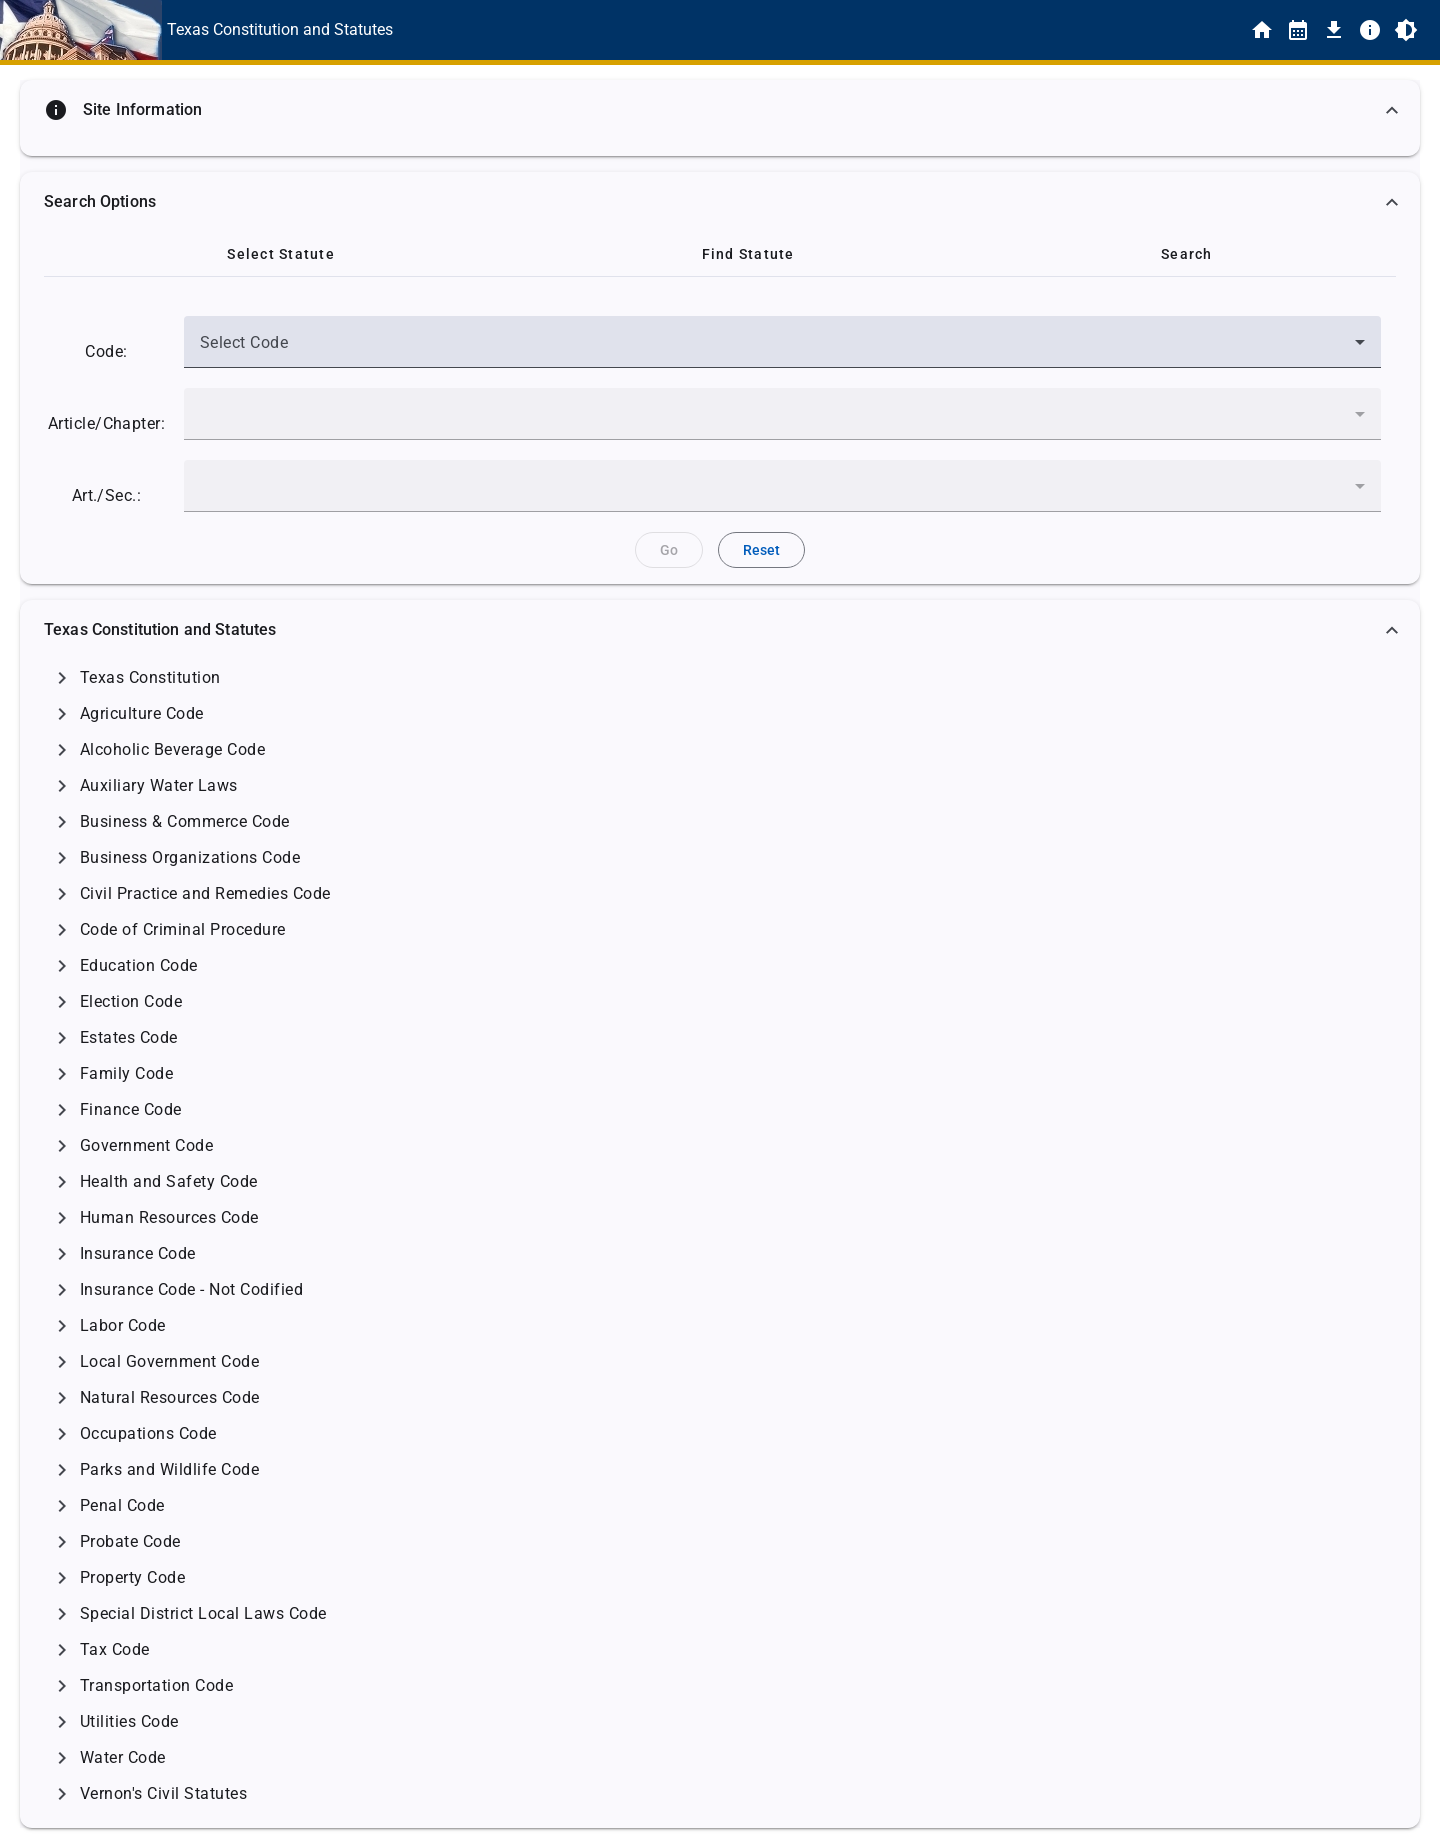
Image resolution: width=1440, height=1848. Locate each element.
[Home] (1262, 30)
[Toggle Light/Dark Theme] (1406, 30)
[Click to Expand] (62, 678)
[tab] (281, 254)
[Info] (1370, 30)
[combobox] (782, 350)
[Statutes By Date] (1298, 30)
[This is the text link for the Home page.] (280, 30)
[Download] (1334, 30)
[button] (720, 110)
